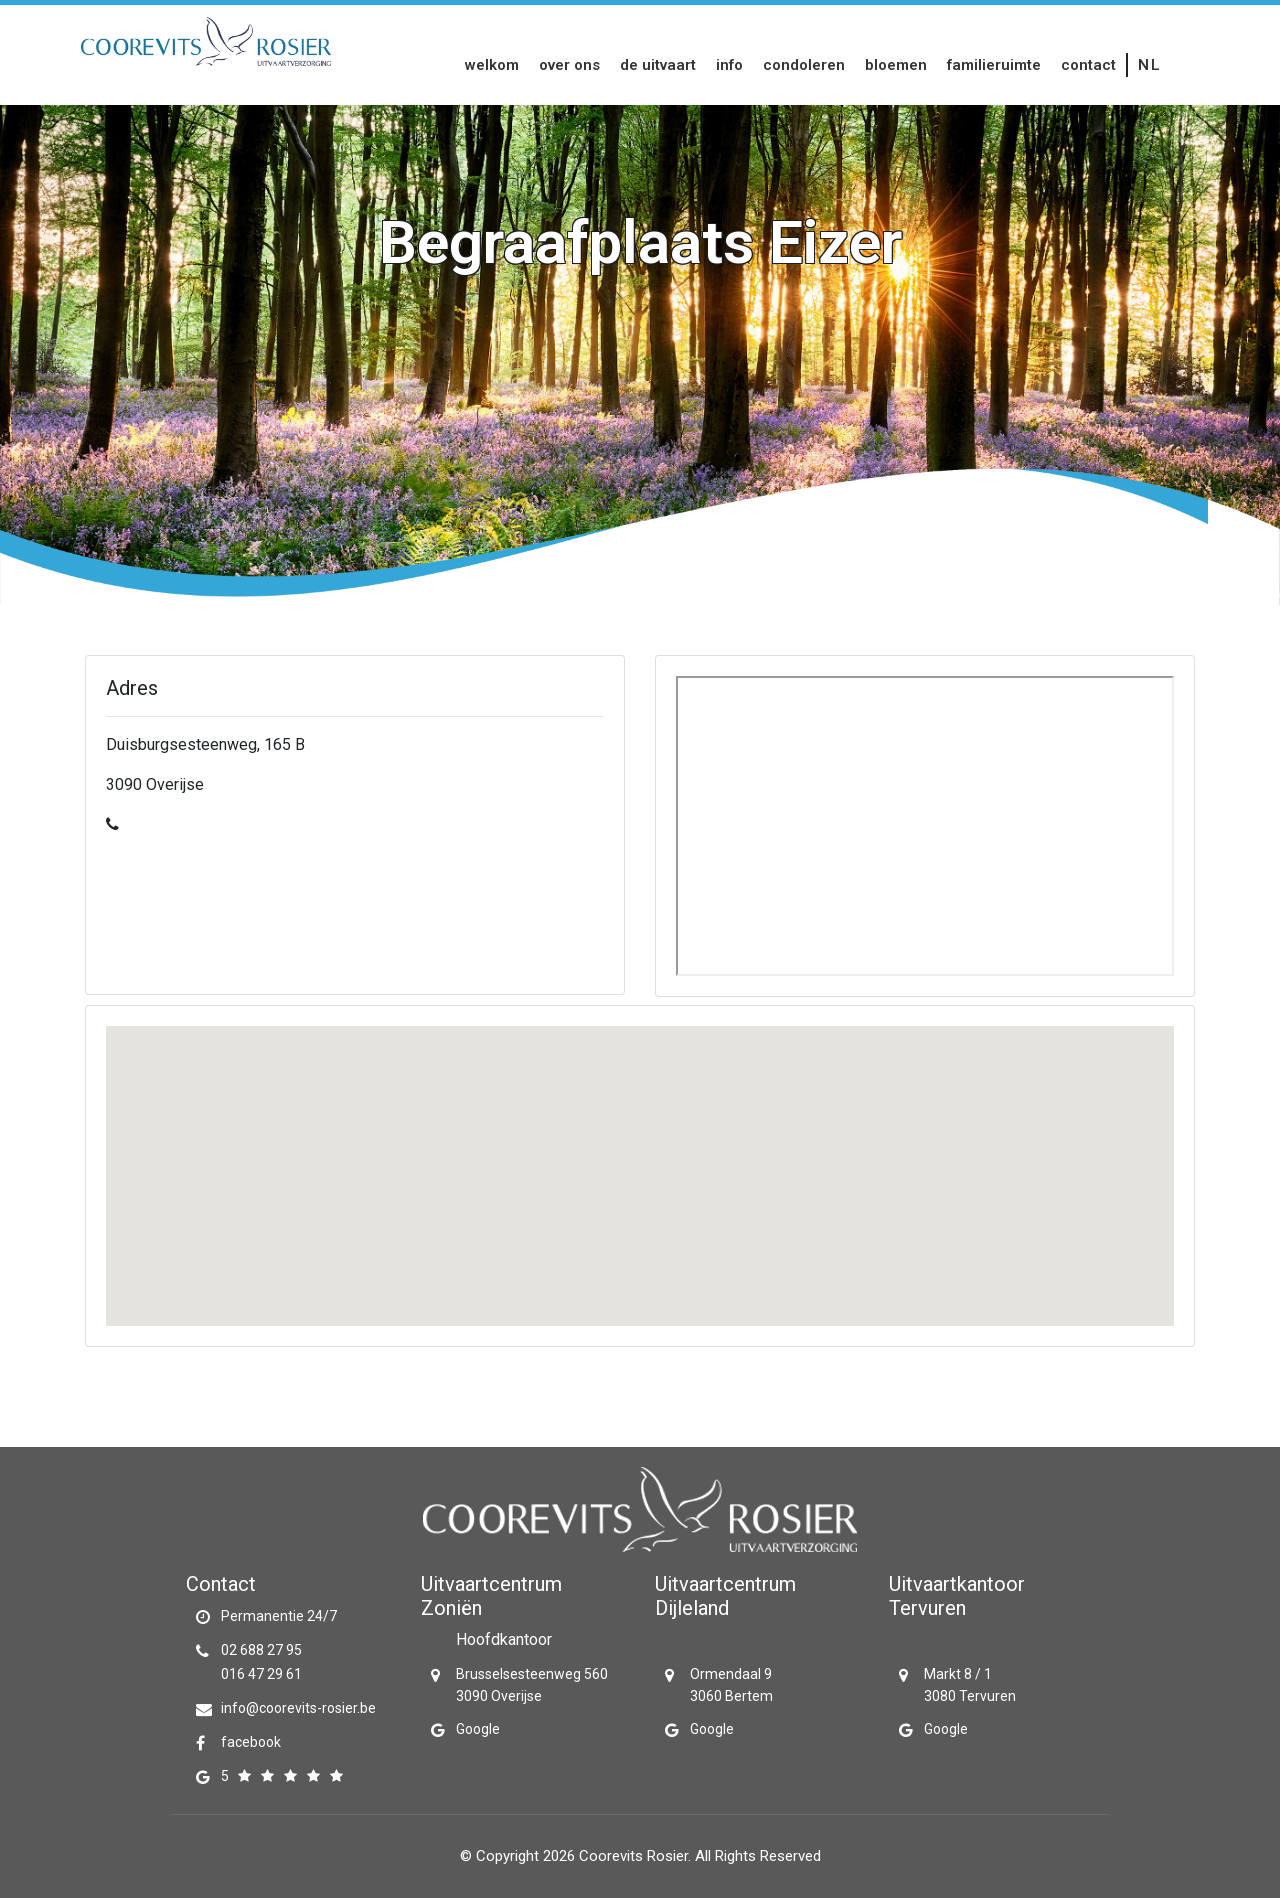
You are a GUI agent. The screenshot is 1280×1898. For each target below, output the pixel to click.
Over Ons (569, 65)
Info (729, 65)
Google (478, 1729)
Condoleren (804, 65)
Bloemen (896, 65)
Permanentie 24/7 (279, 1616)
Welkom (492, 65)
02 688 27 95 (261, 1650)
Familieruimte (994, 65)
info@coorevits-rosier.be (298, 1708)
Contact (1088, 65)
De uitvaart (658, 65)
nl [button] (1149, 65)
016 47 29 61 (261, 1674)
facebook (251, 1742)
